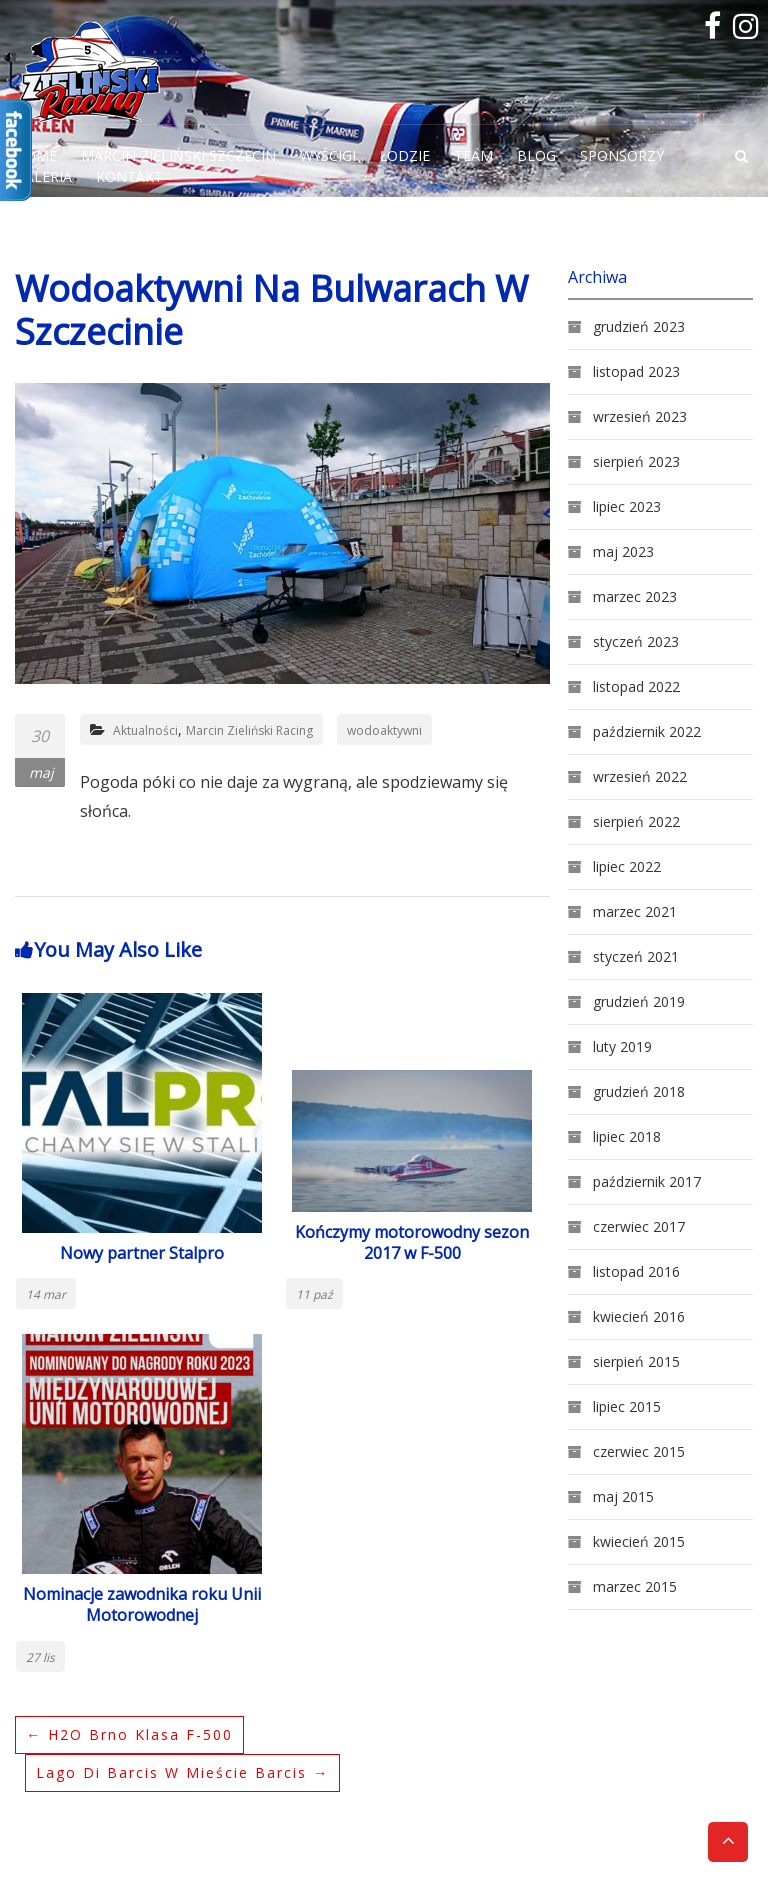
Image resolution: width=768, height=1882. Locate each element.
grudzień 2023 (639, 326)
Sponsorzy (622, 155)
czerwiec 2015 (639, 1451)
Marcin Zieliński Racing (249, 730)
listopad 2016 (636, 1271)
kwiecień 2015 (639, 1541)
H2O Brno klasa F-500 (129, 1734)
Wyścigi (328, 155)
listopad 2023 (636, 371)
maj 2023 (623, 551)
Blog (536, 155)
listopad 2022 (636, 686)
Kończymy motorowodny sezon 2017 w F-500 (412, 1242)
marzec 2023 (635, 596)
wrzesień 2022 (640, 776)
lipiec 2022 (627, 866)
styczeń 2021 (636, 956)
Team (473, 155)
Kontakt (129, 176)
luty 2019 (622, 1046)
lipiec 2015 (627, 1406)
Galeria (43, 176)
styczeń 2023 (636, 641)
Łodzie (405, 155)
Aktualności (145, 730)
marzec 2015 (635, 1586)
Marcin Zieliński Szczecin (178, 155)
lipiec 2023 (627, 506)
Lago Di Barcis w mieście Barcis (182, 1772)
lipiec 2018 (627, 1136)
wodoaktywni (384, 730)
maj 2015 (623, 1496)
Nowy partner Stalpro (142, 1253)
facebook (713, 26)
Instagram (743, 26)
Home (36, 155)
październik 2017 (647, 1181)
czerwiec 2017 (639, 1226)
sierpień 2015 (636, 1361)
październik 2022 (647, 731)
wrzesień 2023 (640, 416)
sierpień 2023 (636, 461)
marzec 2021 (635, 911)
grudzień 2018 (639, 1091)
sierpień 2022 (636, 821)
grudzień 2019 (639, 1001)
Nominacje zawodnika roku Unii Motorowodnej (142, 1604)
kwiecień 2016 (639, 1316)
